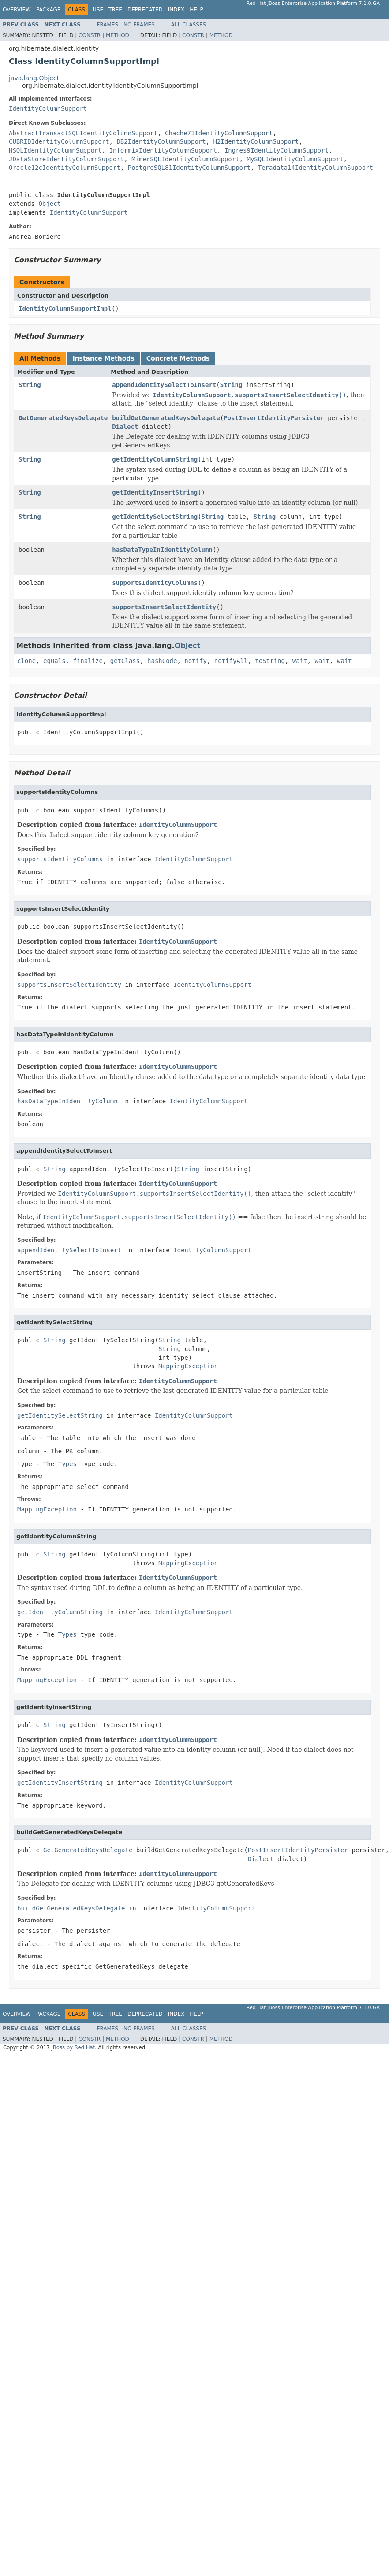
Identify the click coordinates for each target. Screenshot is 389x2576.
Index (176, 10)
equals (54, 660)
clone (26, 660)
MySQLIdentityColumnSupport (295, 159)
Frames (108, 25)
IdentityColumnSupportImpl (65, 308)
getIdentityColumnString (155, 459)
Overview (17, 10)
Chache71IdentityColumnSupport (219, 133)
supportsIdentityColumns (155, 582)
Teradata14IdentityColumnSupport (315, 167)
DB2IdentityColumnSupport (161, 141)
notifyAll (231, 660)
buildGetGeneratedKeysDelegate (166, 417)
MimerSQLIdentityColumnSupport (185, 159)
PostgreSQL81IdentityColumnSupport (189, 167)
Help (196, 10)
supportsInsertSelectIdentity (164, 606)
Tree (115, 10)
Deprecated (145, 10)
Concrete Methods (178, 358)
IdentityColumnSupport (48, 108)
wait (299, 660)
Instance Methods (103, 358)
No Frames (139, 25)
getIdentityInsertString (155, 492)
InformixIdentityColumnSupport (163, 150)
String (30, 384)
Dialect (125, 426)
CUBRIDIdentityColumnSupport (59, 141)
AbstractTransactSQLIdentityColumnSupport (83, 133)
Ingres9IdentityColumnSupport (276, 150)
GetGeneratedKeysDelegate (63, 417)
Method (117, 35)
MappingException (188, 1366)
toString (270, 660)
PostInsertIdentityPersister (274, 417)
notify (195, 660)
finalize (87, 660)
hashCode (162, 660)
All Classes (188, 25)
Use (98, 10)
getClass (125, 660)
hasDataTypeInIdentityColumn (162, 549)
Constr (90, 35)
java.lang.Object (34, 78)
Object (49, 203)
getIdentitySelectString (155, 516)
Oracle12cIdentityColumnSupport (64, 167)
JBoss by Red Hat (73, 2047)
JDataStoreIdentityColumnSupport (66, 159)
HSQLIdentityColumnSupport (55, 150)
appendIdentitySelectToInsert (164, 384)
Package (48, 10)
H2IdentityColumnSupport (256, 141)
